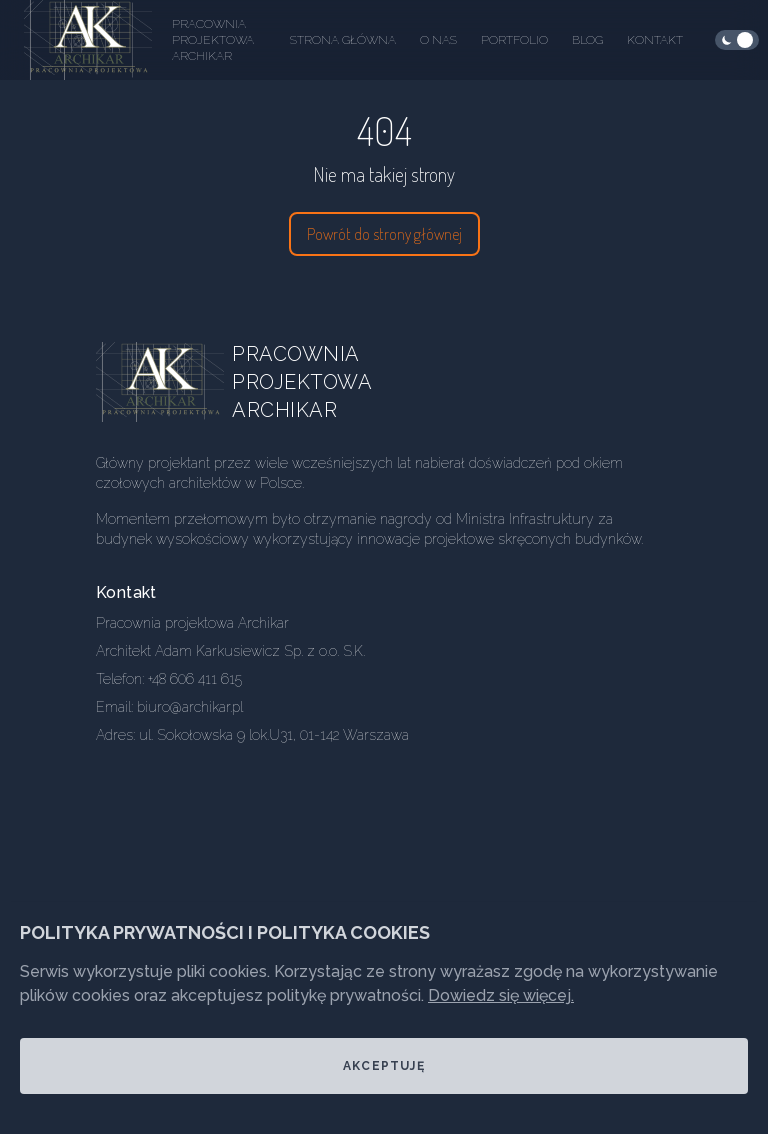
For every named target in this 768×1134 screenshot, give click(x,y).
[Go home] (176, 382)
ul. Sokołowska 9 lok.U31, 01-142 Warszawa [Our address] (274, 735)
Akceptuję (384, 1066)
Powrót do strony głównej (384, 234)
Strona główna (343, 40)
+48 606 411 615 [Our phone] (195, 679)
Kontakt (655, 40)
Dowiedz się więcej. (501, 995)
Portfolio (514, 40)
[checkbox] (737, 40)
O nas (438, 40)
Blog (587, 40)
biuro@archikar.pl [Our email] (190, 707)
